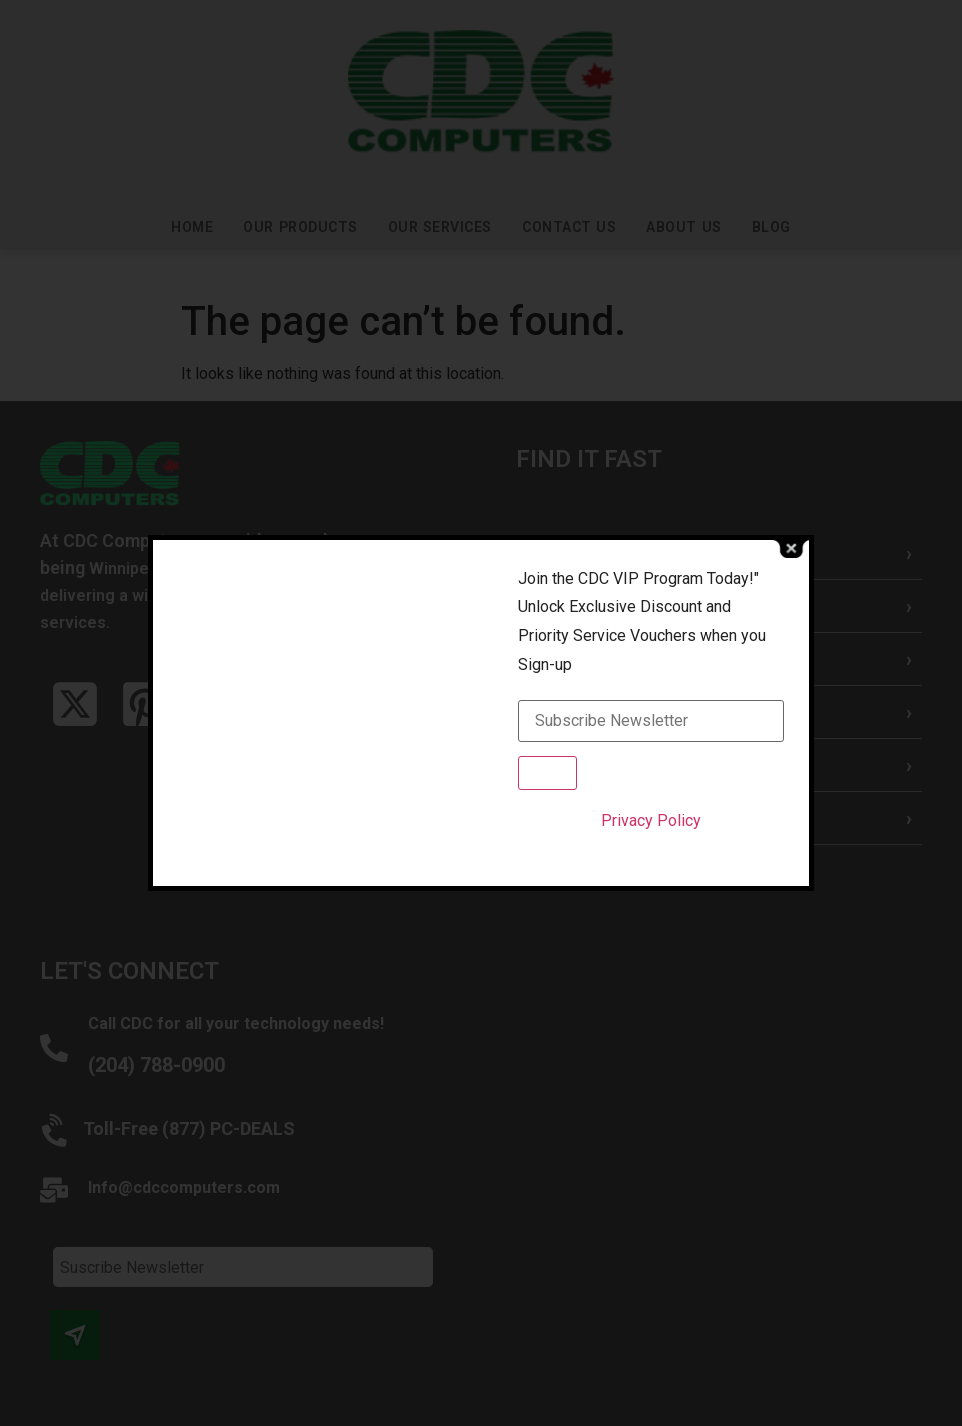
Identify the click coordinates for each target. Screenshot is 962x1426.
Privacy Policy (651, 820)
